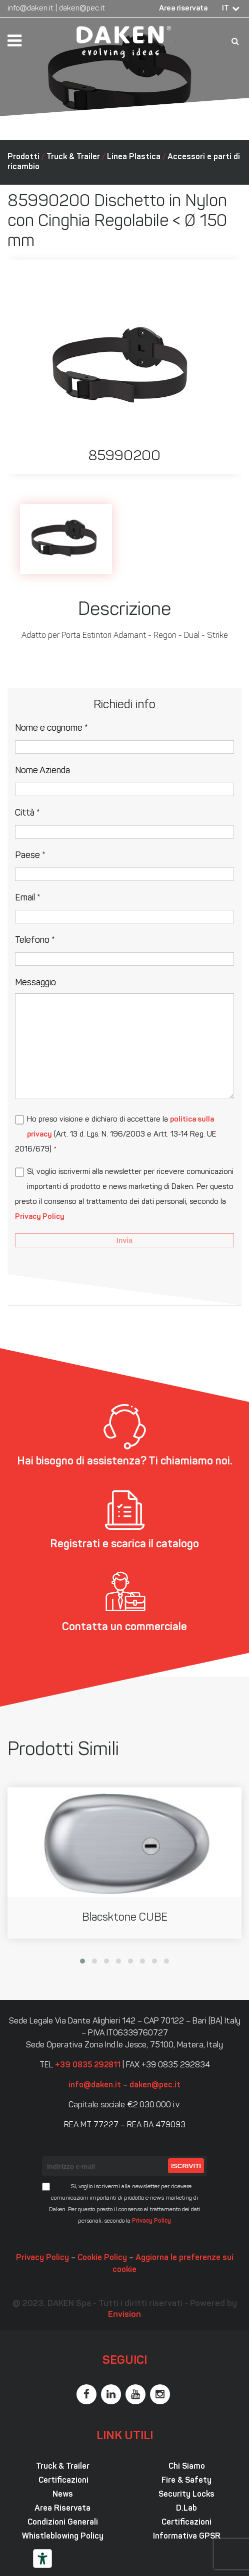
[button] (82, 1961)
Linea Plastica (133, 157)
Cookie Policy (102, 2258)
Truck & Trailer (73, 157)
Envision (124, 2314)
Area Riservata (62, 2509)
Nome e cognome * (51, 728)
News (62, 2495)
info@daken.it (31, 8)
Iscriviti (186, 2166)
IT (225, 8)
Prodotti (24, 157)
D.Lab (186, 2509)
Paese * (30, 855)
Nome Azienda (42, 771)
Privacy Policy (39, 1217)
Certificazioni (62, 2481)
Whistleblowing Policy (63, 2537)
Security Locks (186, 2495)
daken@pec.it (82, 8)
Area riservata (183, 8)
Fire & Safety (187, 2481)
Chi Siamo (186, 2467)
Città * (27, 813)
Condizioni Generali (63, 2523)
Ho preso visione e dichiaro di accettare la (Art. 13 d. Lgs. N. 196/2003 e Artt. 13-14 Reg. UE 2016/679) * (115, 1134)
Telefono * (35, 940)
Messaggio (35, 983)
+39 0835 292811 (87, 2065)
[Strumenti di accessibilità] (42, 2558)
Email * (27, 898)
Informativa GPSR (186, 2537)
